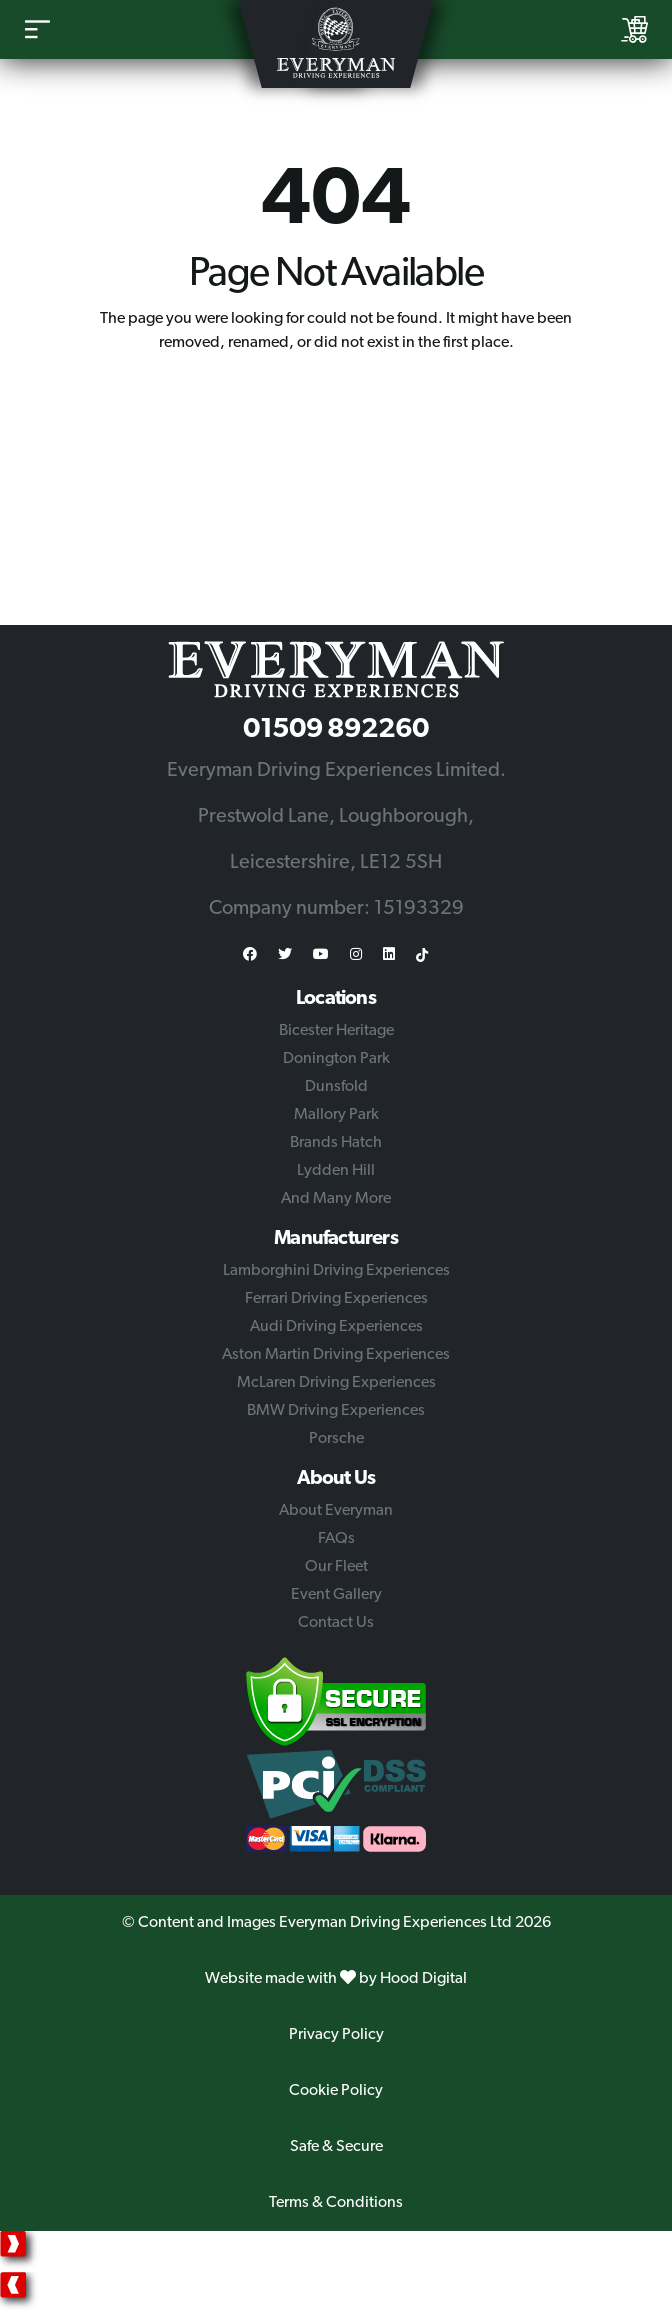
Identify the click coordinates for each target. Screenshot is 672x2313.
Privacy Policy (336, 2035)
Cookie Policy (336, 2091)
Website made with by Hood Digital (336, 1979)
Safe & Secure (336, 2147)
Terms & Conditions (336, 2203)
